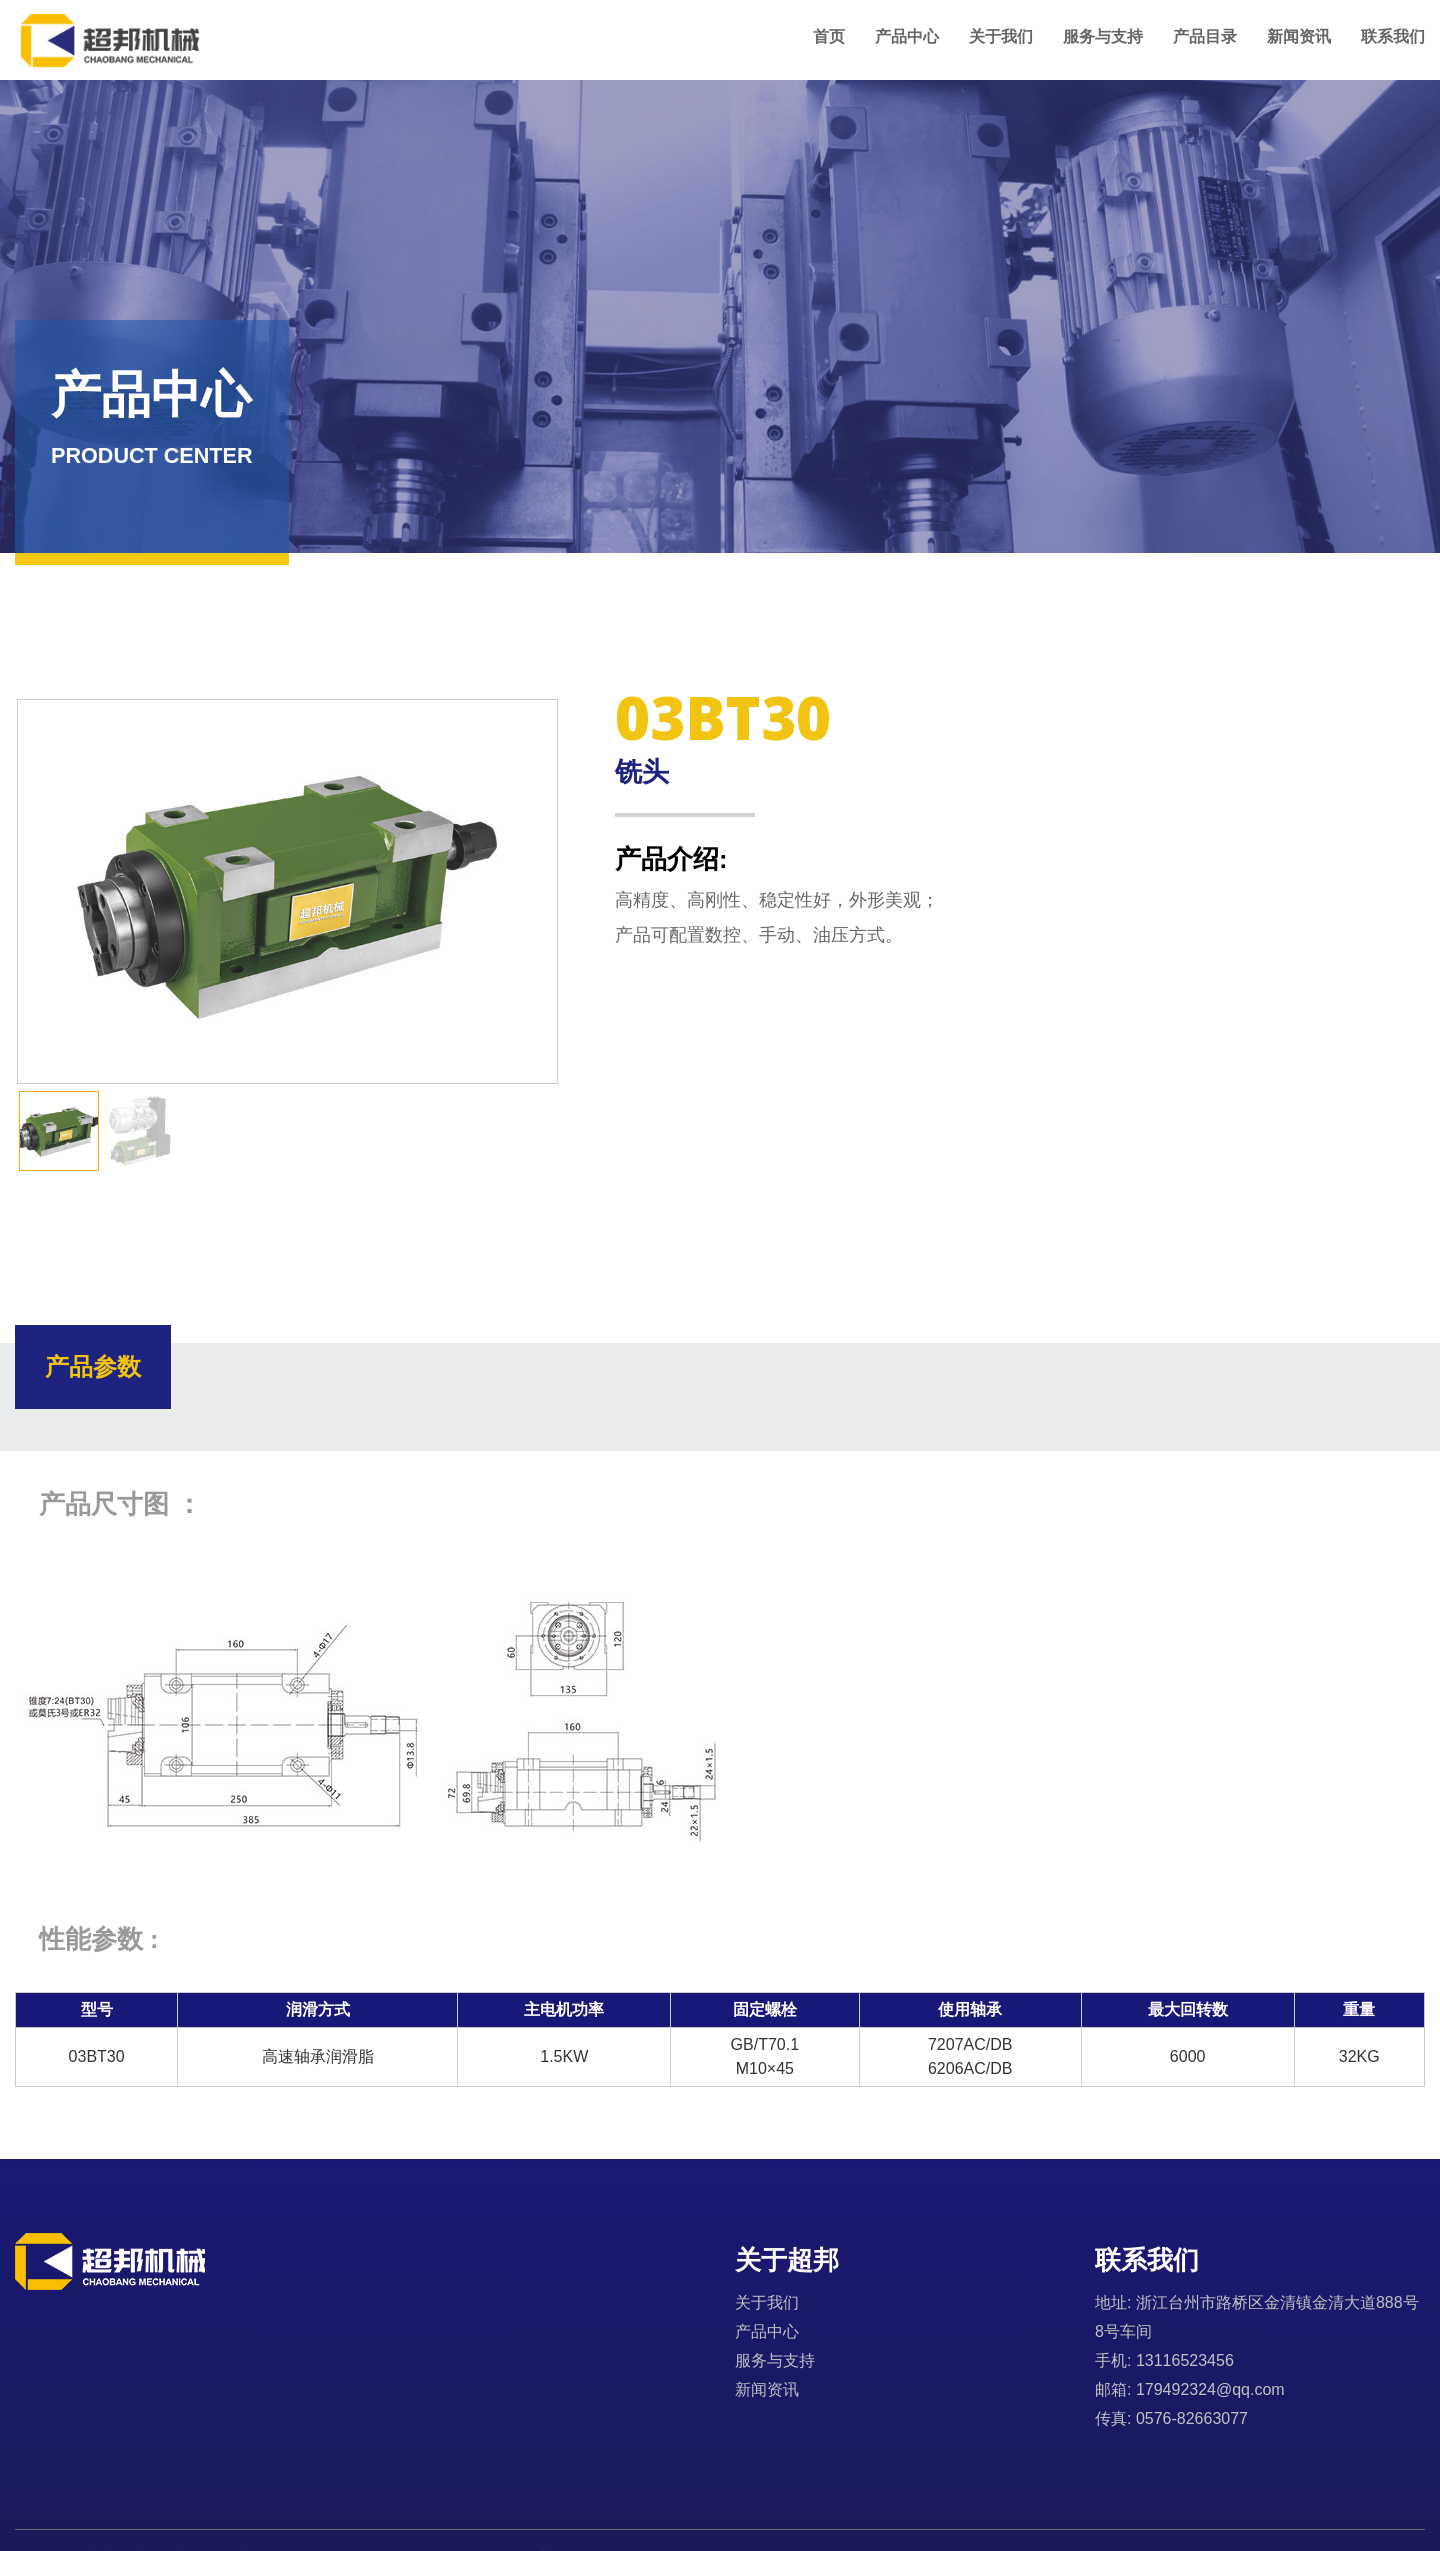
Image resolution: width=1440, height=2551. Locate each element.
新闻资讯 (1299, 36)
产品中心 (907, 36)
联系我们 (1393, 36)
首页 (829, 36)
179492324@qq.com (1210, 2389)
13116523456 (1185, 2360)
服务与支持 (1103, 36)
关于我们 (1001, 36)
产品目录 (1205, 36)
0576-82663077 (1192, 2418)
